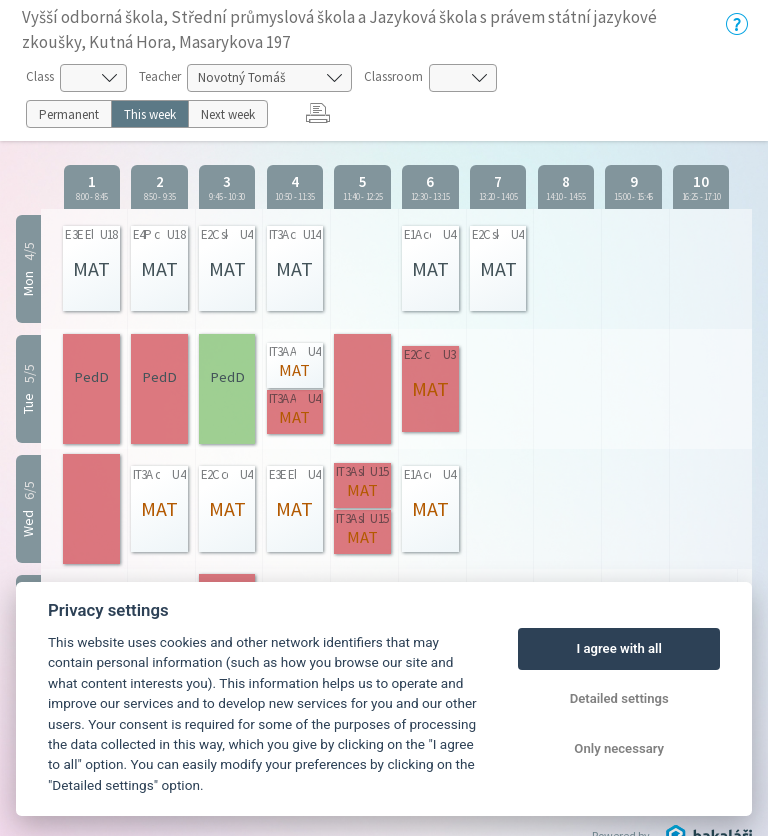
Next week (228, 114)
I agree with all (618, 648)
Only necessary (619, 748)
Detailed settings (619, 698)
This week (150, 114)
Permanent (69, 114)
